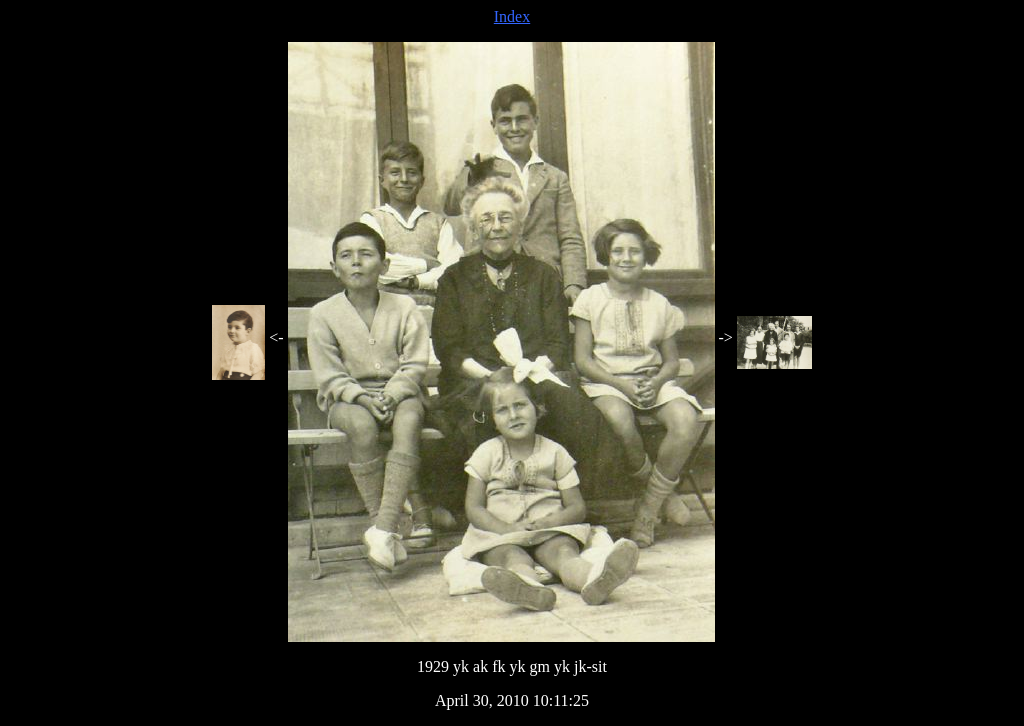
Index (512, 16)
